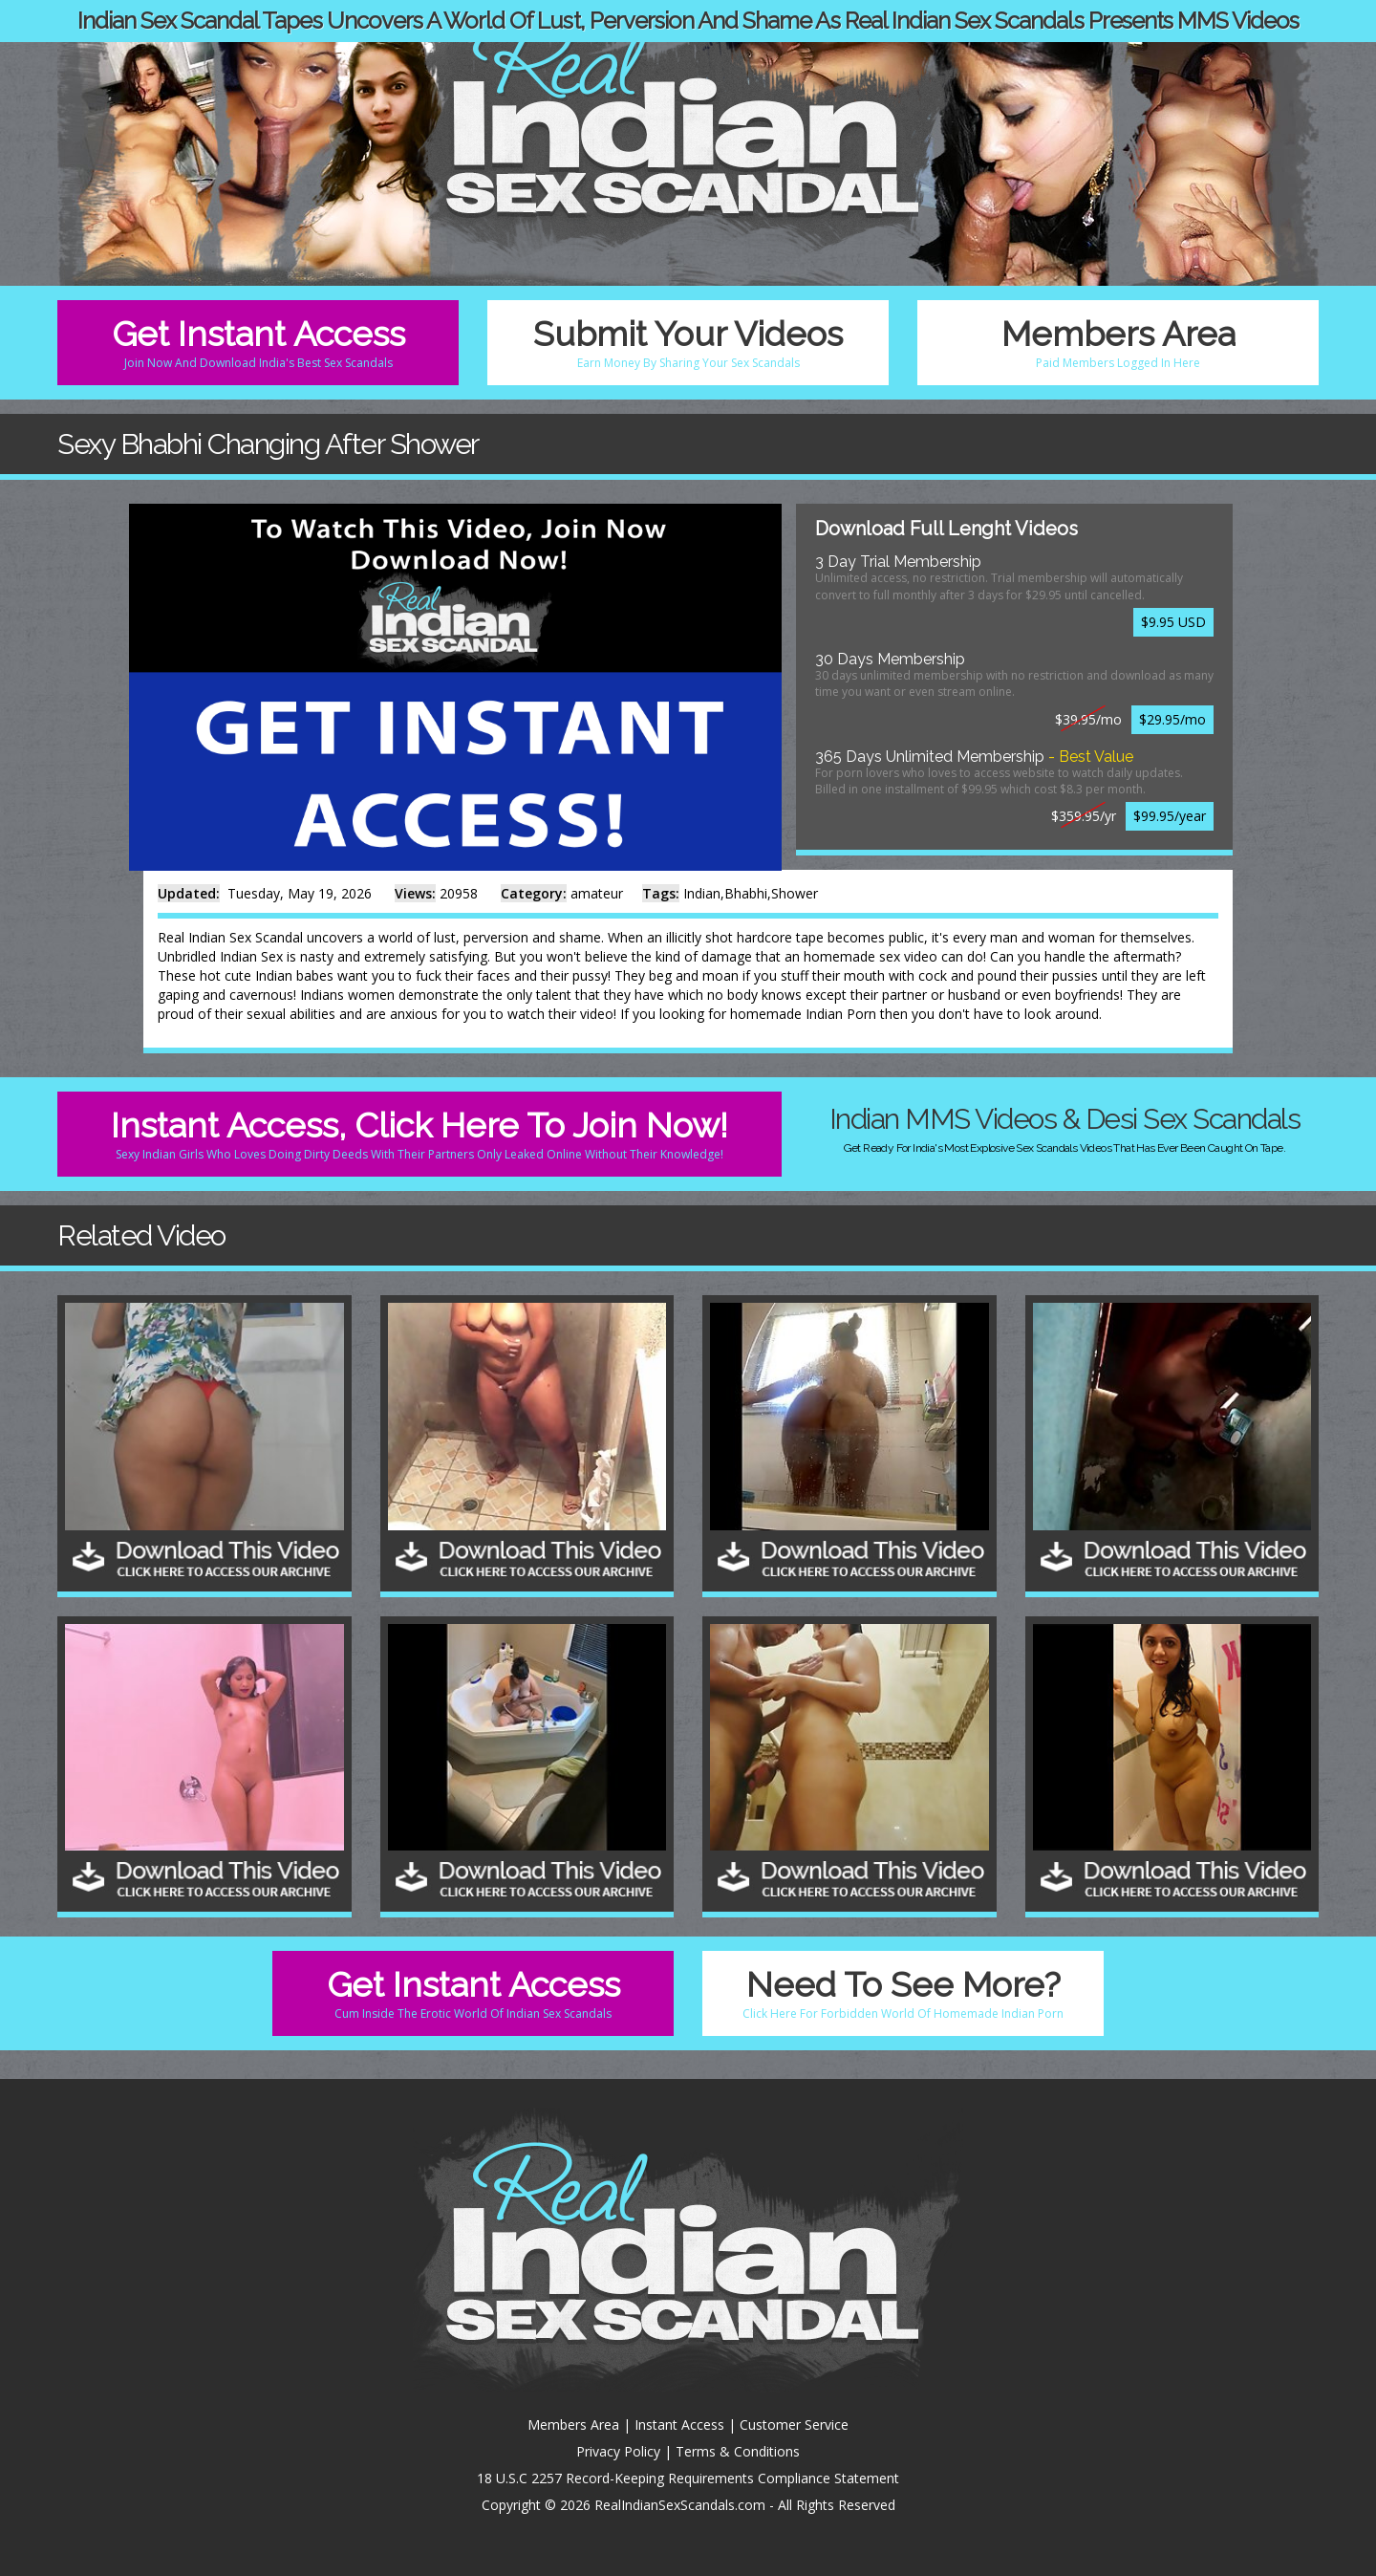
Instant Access (679, 2424)
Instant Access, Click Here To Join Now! (419, 1133)
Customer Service (794, 2424)
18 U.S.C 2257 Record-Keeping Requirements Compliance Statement (688, 2478)
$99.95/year (1169, 816)
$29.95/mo (1172, 719)
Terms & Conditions (738, 2451)
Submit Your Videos (688, 342)
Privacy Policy (618, 2451)
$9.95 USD (1173, 622)
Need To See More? (903, 1993)
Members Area (1118, 342)
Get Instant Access (258, 342)
